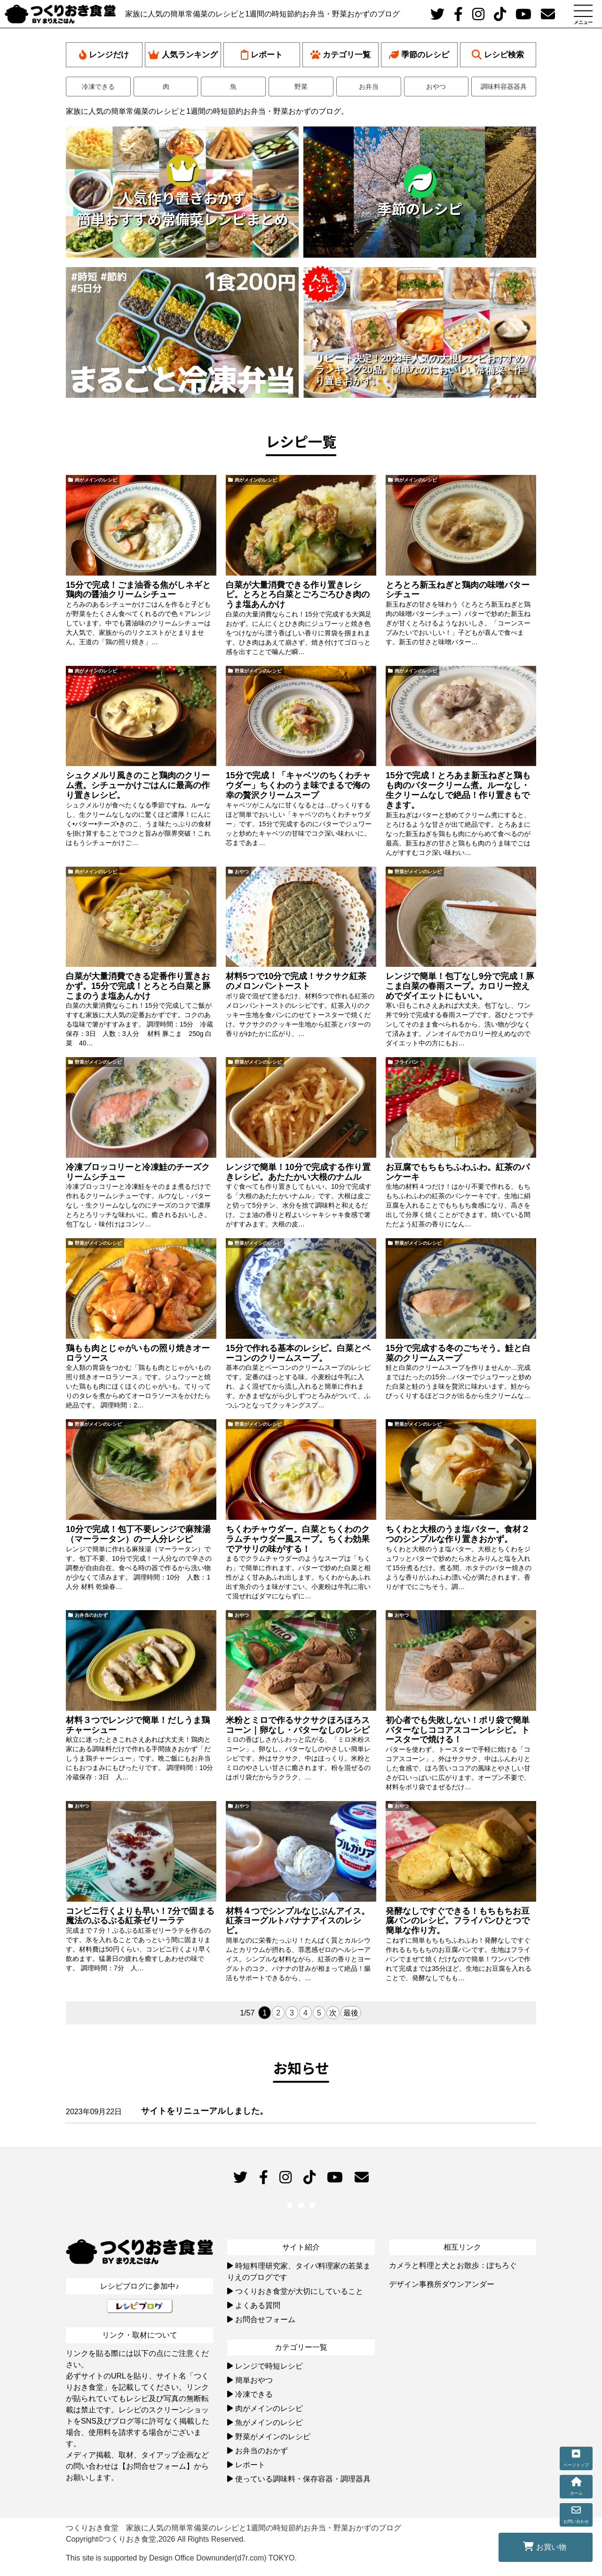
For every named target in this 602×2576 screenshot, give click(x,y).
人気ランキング (183, 55)
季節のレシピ (419, 55)
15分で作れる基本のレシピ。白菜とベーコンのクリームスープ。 (298, 1353)
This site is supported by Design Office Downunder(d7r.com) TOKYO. (181, 2558)
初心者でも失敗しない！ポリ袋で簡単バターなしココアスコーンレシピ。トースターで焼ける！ (458, 1730)
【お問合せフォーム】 (156, 2466)
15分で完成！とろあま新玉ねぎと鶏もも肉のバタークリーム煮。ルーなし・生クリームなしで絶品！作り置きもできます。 (458, 790)
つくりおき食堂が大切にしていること (299, 2291)
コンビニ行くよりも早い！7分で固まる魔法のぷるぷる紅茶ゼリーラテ (140, 1916)
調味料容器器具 (504, 86)
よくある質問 (257, 2305)
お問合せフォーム (265, 2319)
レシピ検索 (498, 55)
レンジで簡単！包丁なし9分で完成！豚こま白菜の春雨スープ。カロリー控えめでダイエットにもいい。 (460, 986)
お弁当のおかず (91, 1615)
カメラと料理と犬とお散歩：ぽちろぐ (453, 2265)
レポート (262, 55)
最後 (350, 2013)
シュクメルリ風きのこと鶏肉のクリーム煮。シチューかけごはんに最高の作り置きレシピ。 (138, 785)
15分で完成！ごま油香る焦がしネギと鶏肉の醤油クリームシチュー (138, 590)
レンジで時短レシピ (269, 2366)
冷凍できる (98, 86)
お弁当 (369, 86)
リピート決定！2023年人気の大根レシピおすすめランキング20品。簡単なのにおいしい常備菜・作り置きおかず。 (419, 369)
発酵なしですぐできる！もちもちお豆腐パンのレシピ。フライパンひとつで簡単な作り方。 (458, 1921)
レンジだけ (104, 55)
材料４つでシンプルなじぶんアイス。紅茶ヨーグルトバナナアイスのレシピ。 (298, 1921)
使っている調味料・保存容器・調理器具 (303, 2479)
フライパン (406, 1062)
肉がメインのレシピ (96, 479)
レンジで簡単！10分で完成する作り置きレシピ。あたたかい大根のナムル (298, 1172)
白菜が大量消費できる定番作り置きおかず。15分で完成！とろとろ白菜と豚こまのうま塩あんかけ (138, 986)
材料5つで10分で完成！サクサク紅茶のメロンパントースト (296, 981)
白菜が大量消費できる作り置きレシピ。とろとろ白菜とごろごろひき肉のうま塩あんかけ (298, 594)
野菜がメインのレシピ (258, 670)
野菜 (301, 86)
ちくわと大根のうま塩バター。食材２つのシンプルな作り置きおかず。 (458, 1534)
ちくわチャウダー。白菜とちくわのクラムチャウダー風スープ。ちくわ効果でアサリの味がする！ (298, 1539)
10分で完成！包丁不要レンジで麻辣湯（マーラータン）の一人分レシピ (138, 1534)
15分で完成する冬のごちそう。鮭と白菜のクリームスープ (458, 1353)
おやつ (436, 86)
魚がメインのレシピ (269, 2422)
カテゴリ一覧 (340, 55)
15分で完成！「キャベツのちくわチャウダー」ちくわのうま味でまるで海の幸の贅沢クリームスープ (298, 785)
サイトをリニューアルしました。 (204, 2111)
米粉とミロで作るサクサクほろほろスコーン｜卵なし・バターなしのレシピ (298, 1725)
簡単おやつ (254, 2380)
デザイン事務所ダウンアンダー (441, 2284)
